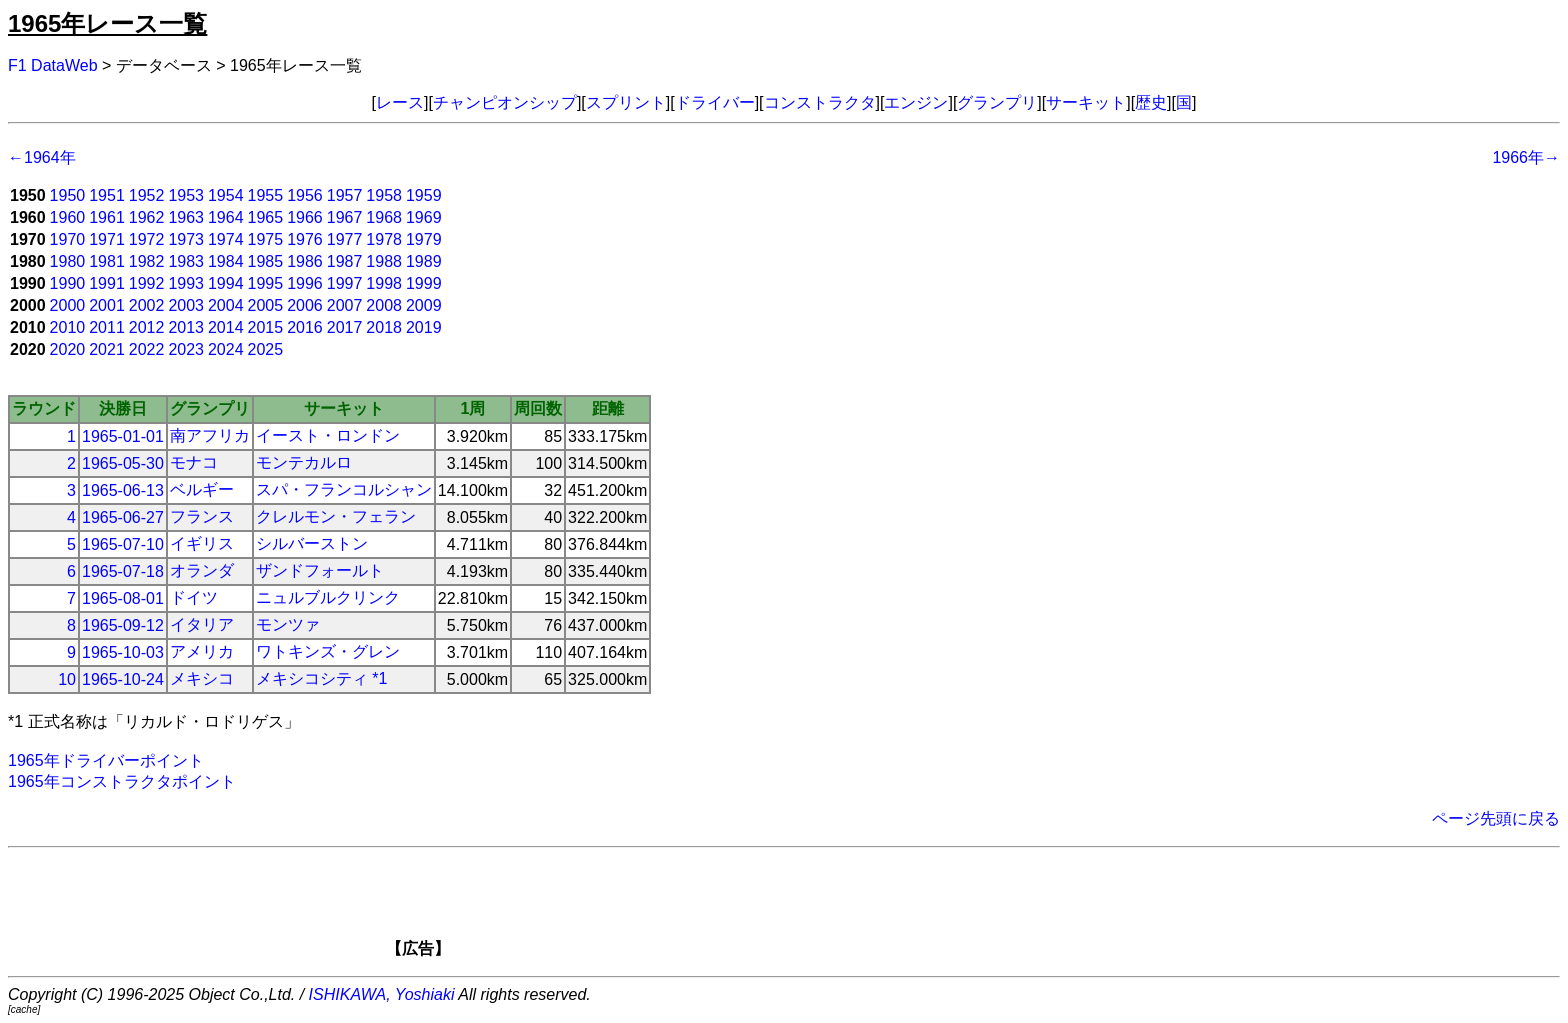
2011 (107, 327)
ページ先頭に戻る (1496, 818)
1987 (345, 261)
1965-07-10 (123, 544)
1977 (345, 239)
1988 (384, 261)
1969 (424, 217)
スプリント (626, 102)
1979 (424, 239)
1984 (226, 261)
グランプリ (997, 102)
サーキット (1086, 102)
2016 (305, 327)
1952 (147, 195)
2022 (147, 349)
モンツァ (288, 624)
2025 (266, 349)
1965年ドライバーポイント (106, 760)
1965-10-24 (123, 679)
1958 (384, 195)
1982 (147, 261)
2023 (186, 349)
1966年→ (1526, 157)
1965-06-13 (123, 490)
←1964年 (42, 157)
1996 (305, 283)
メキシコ (202, 678)
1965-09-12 (123, 625)
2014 (226, 327)
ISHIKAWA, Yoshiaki (382, 994)
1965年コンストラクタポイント (122, 781)
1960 (68, 217)
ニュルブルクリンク (328, 597)
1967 (345, 217)
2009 (424, 305)
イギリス (202, 543)
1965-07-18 (123, 571)
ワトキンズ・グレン (328, 651)
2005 (266, 305)
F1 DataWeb (53, 65)
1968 (384, 217)
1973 (186, 239)
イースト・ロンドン (328, 435)
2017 (345, 327)
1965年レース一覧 (107, 23)
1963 (186, 217)
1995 (266, 283)
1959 (424, 195)
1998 (384, 283)
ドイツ (194, 597)
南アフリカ (210, 435)
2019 (424, 327)
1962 (147, 217)
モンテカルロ (304, 462)
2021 (107, 349)
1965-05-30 (123, 463)
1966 (305, 217)
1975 (266, 239)
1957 (345, 195)
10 (67, 679)
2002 (147, 305)
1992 (147, 283)
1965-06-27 (123, 517)
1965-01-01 (123, 436)
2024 (226, 349)
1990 (68, 283)
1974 (226, 239)
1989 (424, 261)
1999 (424, 283)
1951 (107, 195)
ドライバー (715, 102)
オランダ (202, 570)
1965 (266, 217)
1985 (266, 261)
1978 (384, 239)
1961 (107, 217)
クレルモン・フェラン (336, 516)
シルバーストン (312, 543)
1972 (147, 239)
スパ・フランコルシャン (344, 489)
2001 (107, 305)
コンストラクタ (820, 102)
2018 (384, 327)
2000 (68, 305)
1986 (305, 261)
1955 (266, 195)
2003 (186, 305)
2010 (68, 327)
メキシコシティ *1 (322, 678)
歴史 (1151, 102)
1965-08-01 (123, 598)
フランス (202, 516)
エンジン (916, 102)
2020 (68, 349)
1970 (68, 239)
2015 (266, 327)
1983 (186, 261)
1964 (226, 217)
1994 (226, 283)
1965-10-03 (123, 652)
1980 (68, 261)
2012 (147, 327)
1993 (186, 283)
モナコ (194, 462)
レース (400, 102)
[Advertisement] (818, 909)
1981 (107, 261)
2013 (186, 327)
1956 (305, 195)
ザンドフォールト (320, 570)
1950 (68, 195)
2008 (384, 305)
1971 (107, 239)
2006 (305, 305)
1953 (186, 195)
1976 (305, 239)
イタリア (202, 624)
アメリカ (202, 651)
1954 (226, 195)
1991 (107, 283)
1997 (345, 283)
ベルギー (202, 489)
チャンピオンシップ (505, 102)
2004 (226, 305)
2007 (345, 305)
